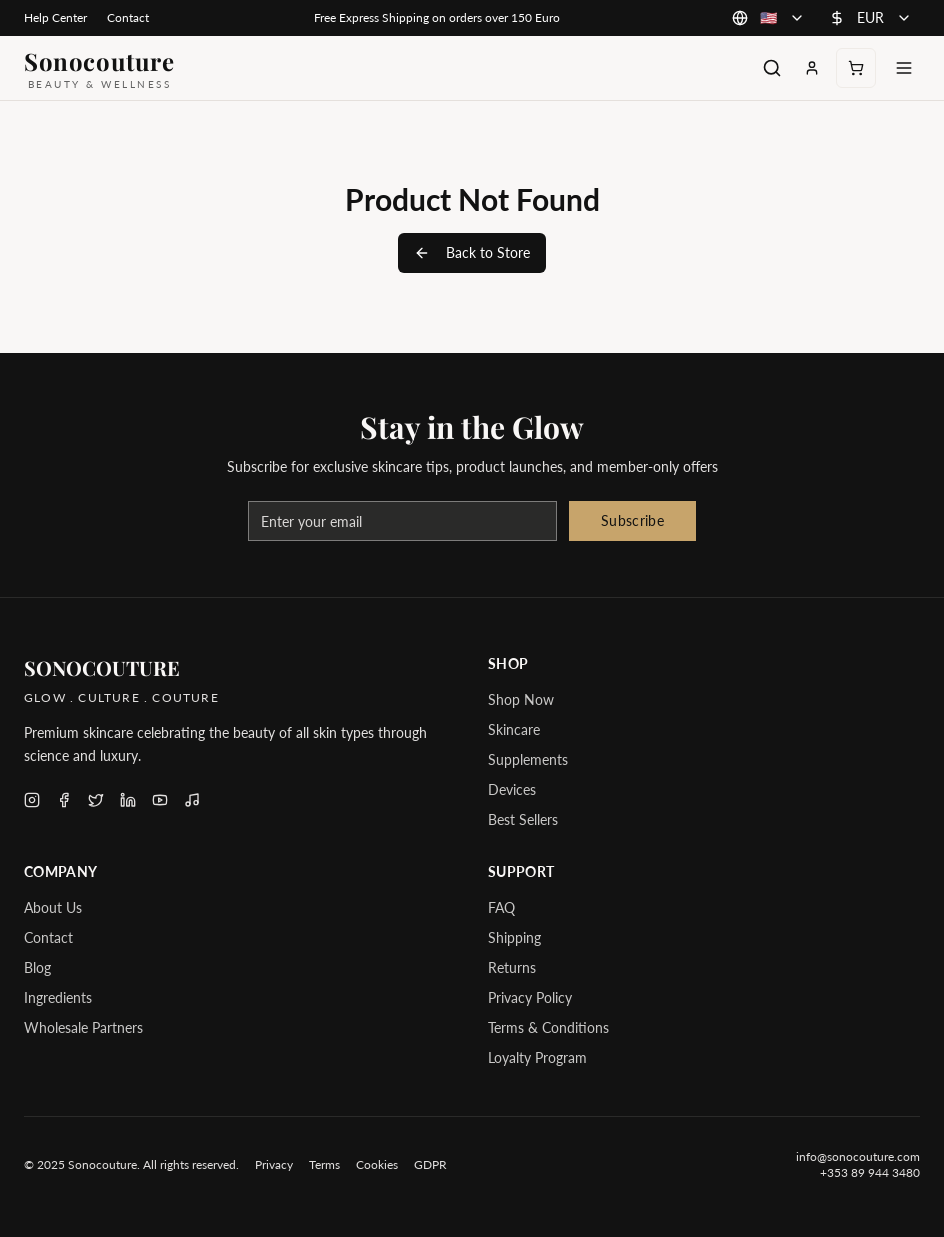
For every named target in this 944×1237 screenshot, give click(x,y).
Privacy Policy (530, 997)
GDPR (430, 1164)
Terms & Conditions (548, 1027)
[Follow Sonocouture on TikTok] (192, 800)
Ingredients (58, 997)
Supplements (528, 759)
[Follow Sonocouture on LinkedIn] (128, 800)
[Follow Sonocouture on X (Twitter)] (96, 800)
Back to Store (472, 252)
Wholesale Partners (83, 1027)
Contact (128, 17)
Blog (37, 967)
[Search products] (772, 68)
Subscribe (632, 520)
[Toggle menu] (904, 68)
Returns (512, 967)
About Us (53, 907)
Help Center (55, 17)
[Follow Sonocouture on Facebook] (64, 800)
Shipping (514, 937)
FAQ (501, 907)
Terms (324, 1164)
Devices (512, 789)
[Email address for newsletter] (402, 521)
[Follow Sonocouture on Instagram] (32, 800)
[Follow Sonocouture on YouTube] (160, 800)
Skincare (514, 729)
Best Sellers (523, 819)
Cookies (377, 1164)
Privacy (274, 1164)
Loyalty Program (537, 1057)
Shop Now (521, 699)
